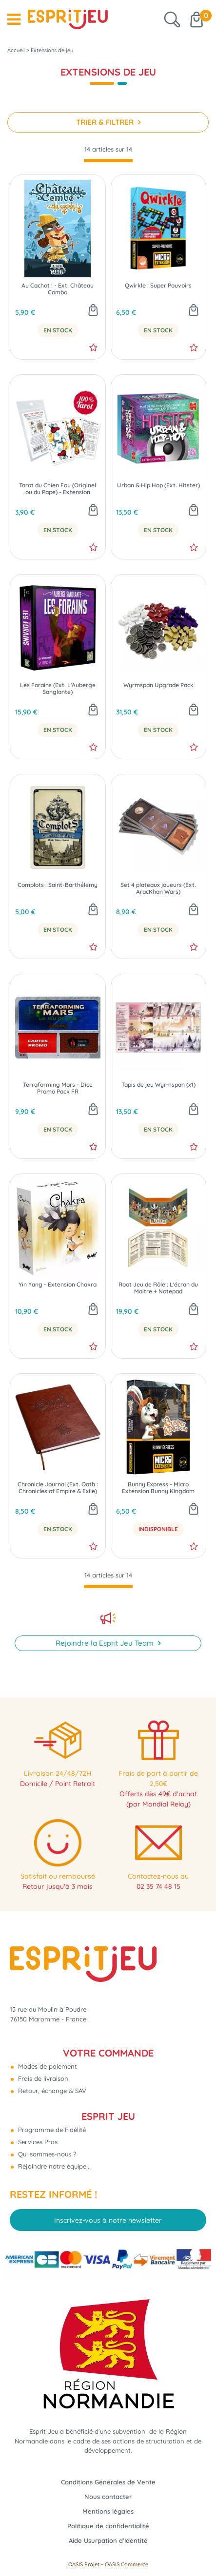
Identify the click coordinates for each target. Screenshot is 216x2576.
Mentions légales (108, 2511)
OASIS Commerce (126, 2564)
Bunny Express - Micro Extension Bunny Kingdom (158, 1488)
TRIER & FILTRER (106, 122)
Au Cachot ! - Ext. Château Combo (57, 289)
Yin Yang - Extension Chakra (58, 1284)
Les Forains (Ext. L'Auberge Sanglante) (58, 688)
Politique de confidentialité (108, 2526)
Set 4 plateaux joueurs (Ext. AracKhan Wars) (158, 888)
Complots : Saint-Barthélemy (58, 885)
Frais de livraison (42, 2078)
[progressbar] (108, 160)
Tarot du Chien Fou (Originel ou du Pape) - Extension (57, 489)
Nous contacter (108, 2496)
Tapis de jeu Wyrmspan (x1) (158, 1084)
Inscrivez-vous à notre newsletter (108, 2220)
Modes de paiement (46, 2066)
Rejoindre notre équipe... (53, 2166)
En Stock (57, 330)
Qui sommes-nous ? (46, 2154)
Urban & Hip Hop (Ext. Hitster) (158, 485)
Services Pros (37, 2142)
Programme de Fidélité (51, 2130)
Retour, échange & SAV (51, 2091)
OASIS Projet (83, 2564)
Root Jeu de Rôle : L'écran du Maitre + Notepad (158, 1288)
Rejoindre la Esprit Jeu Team (106, 1643)
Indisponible (158, 1529)
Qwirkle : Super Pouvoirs (158, 285)
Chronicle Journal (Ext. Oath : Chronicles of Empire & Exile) (58, 1488)
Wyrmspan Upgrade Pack (158, 685)
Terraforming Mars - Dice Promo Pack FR (58, 1088)
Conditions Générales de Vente (108, 2482)
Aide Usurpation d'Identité (108, 2540)
